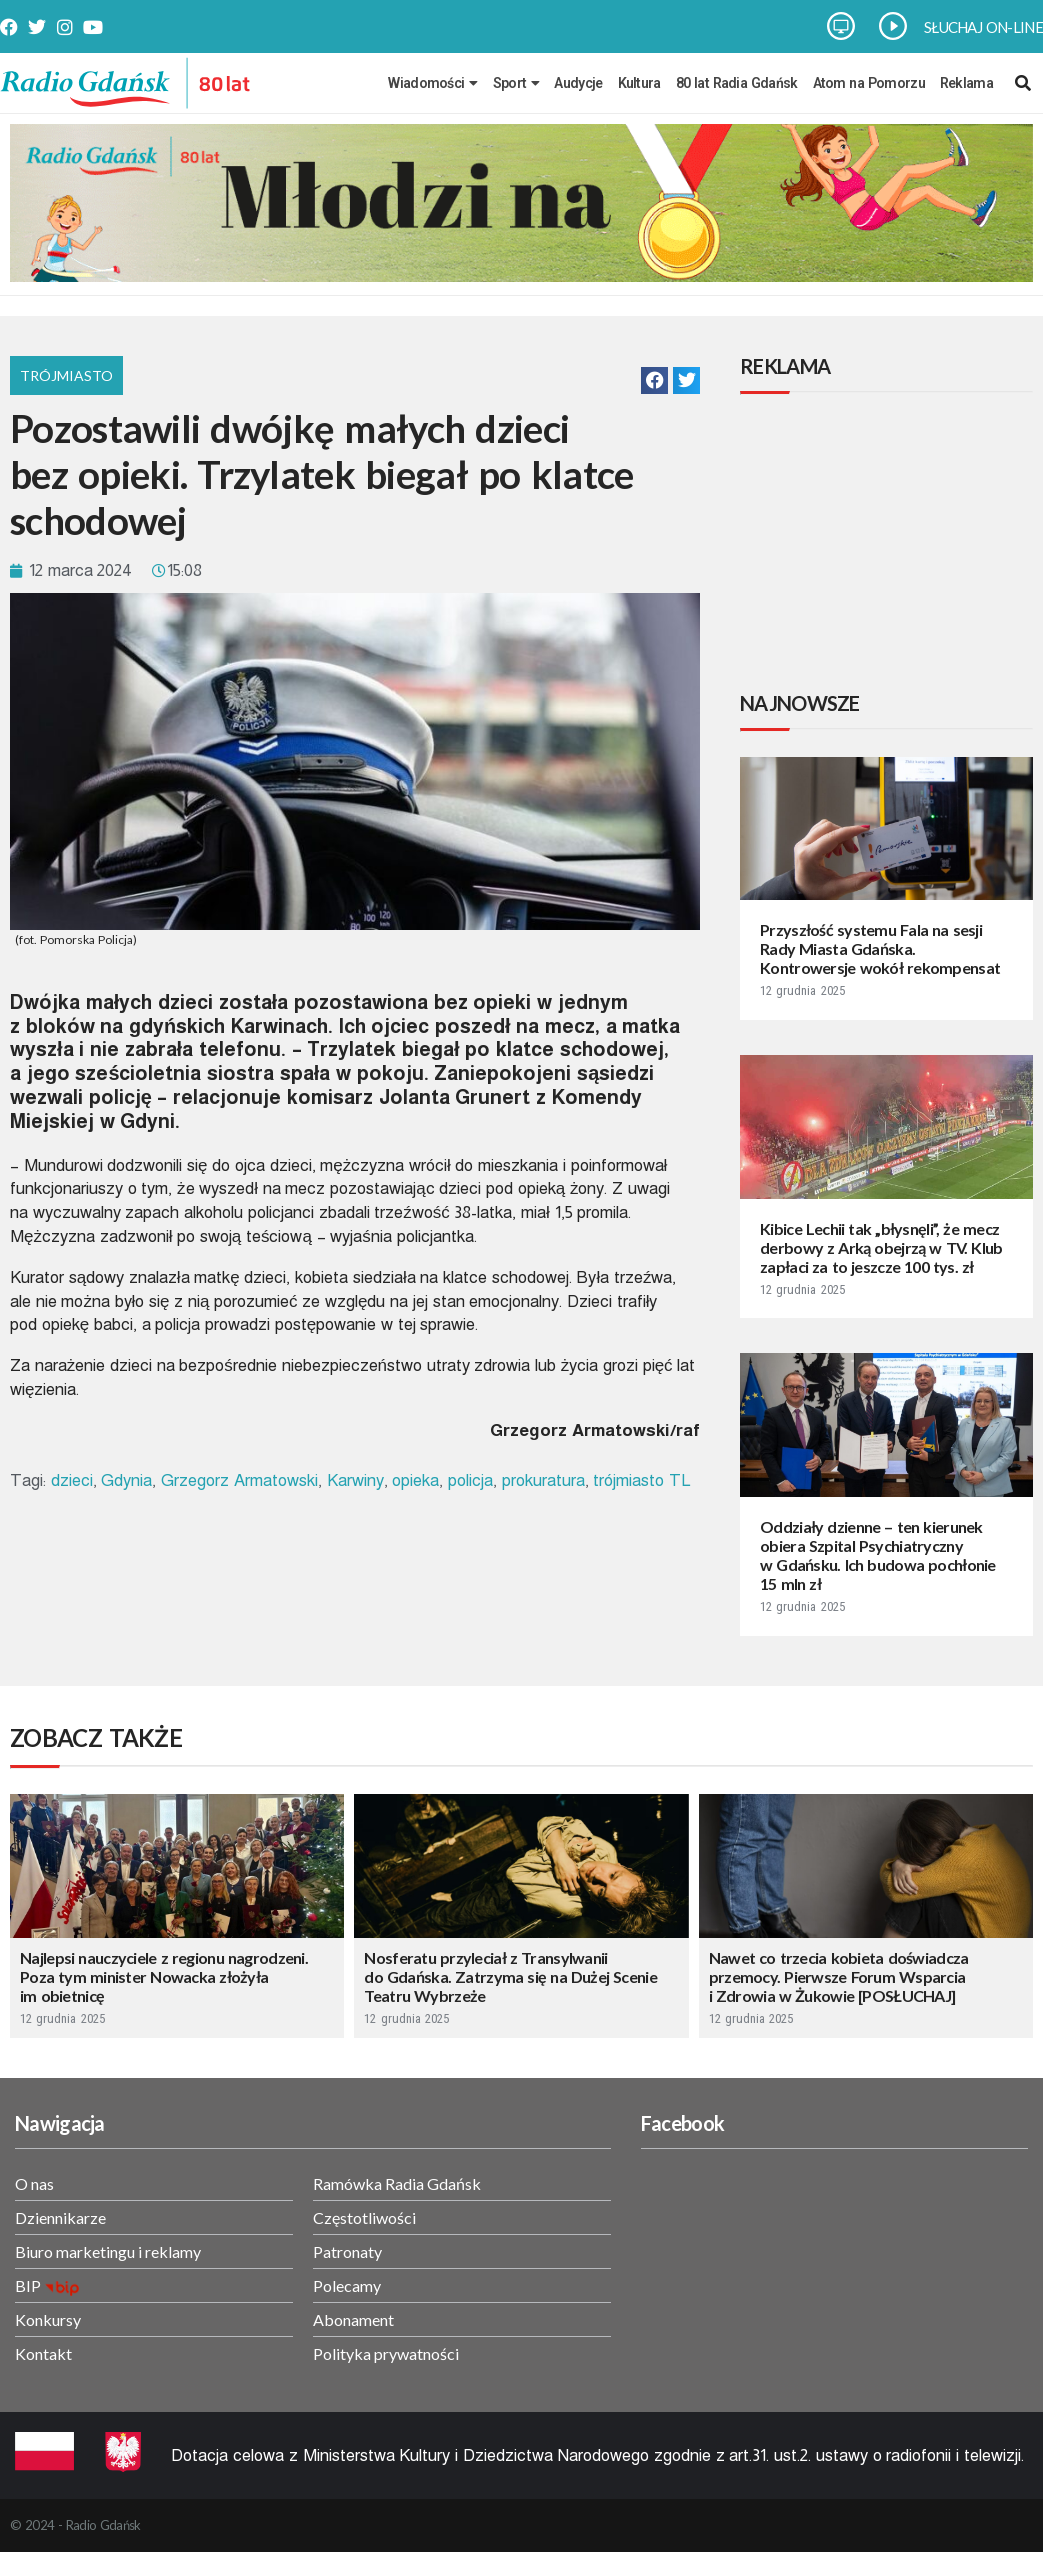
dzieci (72, 1480)
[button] (654, 380)
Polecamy (347, 2285)
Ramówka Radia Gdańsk (397, 2183)
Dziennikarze (60, 2217)
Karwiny (355, 1480)
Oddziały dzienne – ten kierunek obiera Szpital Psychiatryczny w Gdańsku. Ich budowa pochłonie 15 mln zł (878, 1555)
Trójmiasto (66, 375)
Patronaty (347, 2251)
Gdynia (126, 1480)
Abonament (353, 2319)
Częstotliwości (364, 2217)
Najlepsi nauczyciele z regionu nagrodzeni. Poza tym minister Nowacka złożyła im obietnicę (164, 1976)
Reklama (966, 83)
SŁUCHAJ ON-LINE (983, 27)
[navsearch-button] (1023, 83)
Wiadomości (432, 83)
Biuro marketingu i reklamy (108, 2251)
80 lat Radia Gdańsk (737, 83)
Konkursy (48, 2319)
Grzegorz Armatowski (239, 1480)
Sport (516, 83)
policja (470, 1480)
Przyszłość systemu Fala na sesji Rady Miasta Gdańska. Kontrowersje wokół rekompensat (880, 948)
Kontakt (43, 2353)
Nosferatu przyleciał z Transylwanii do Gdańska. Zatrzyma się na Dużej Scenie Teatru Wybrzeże (510, 1976)
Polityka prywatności (386, 2353)
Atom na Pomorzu (869, 83)
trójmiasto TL (642, 1480)
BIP (28, 2285)
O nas (34, 2183)
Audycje (578, 83)
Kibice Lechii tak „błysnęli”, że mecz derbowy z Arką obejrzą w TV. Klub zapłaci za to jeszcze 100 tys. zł (881, 1247)
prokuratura (543, 1480)
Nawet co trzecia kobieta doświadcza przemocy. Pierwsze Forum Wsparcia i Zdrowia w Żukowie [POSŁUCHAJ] (839, 1976)
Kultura (639, 83)
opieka (415, 1480)
